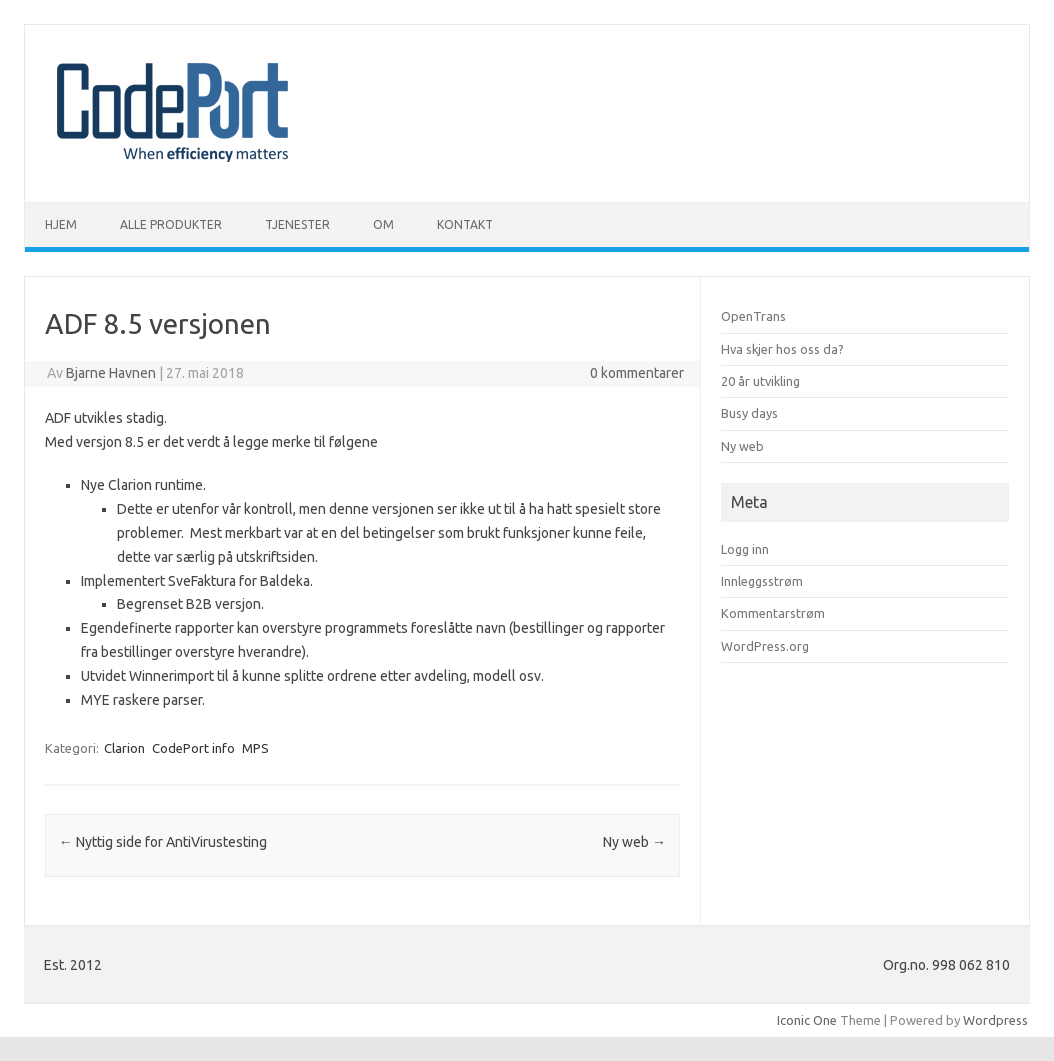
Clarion (124, 748)
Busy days (749, 413)
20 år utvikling (760, 381)
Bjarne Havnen (111, 373)
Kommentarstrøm (773, 613)
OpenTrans (753, 316)
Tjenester (297, 224)
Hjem (61, 224)
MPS (255, 748)
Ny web (634, 842)
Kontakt (465, 224)
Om (383, 224)
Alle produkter (171, 224)
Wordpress (995, 1020)
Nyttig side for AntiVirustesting (163, 842)
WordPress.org (765, 646)
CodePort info (193, 748)
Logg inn (745, 549)
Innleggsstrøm (762, 581)
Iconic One (807, 1020)
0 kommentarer (637, 373)
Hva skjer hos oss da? (782, 349)
